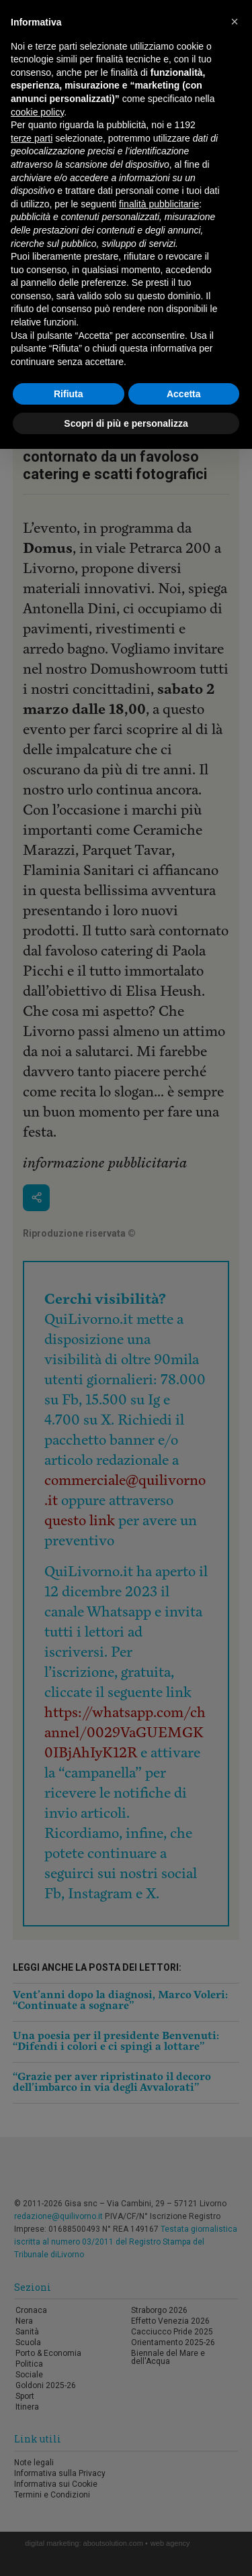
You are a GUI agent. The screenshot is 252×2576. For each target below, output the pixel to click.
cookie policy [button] (37, 112)
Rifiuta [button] (68, 394)
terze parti (31, 138)
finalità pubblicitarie (159, 204)
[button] (234, 21)
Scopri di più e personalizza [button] (125, 423)
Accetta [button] (184, 394)
